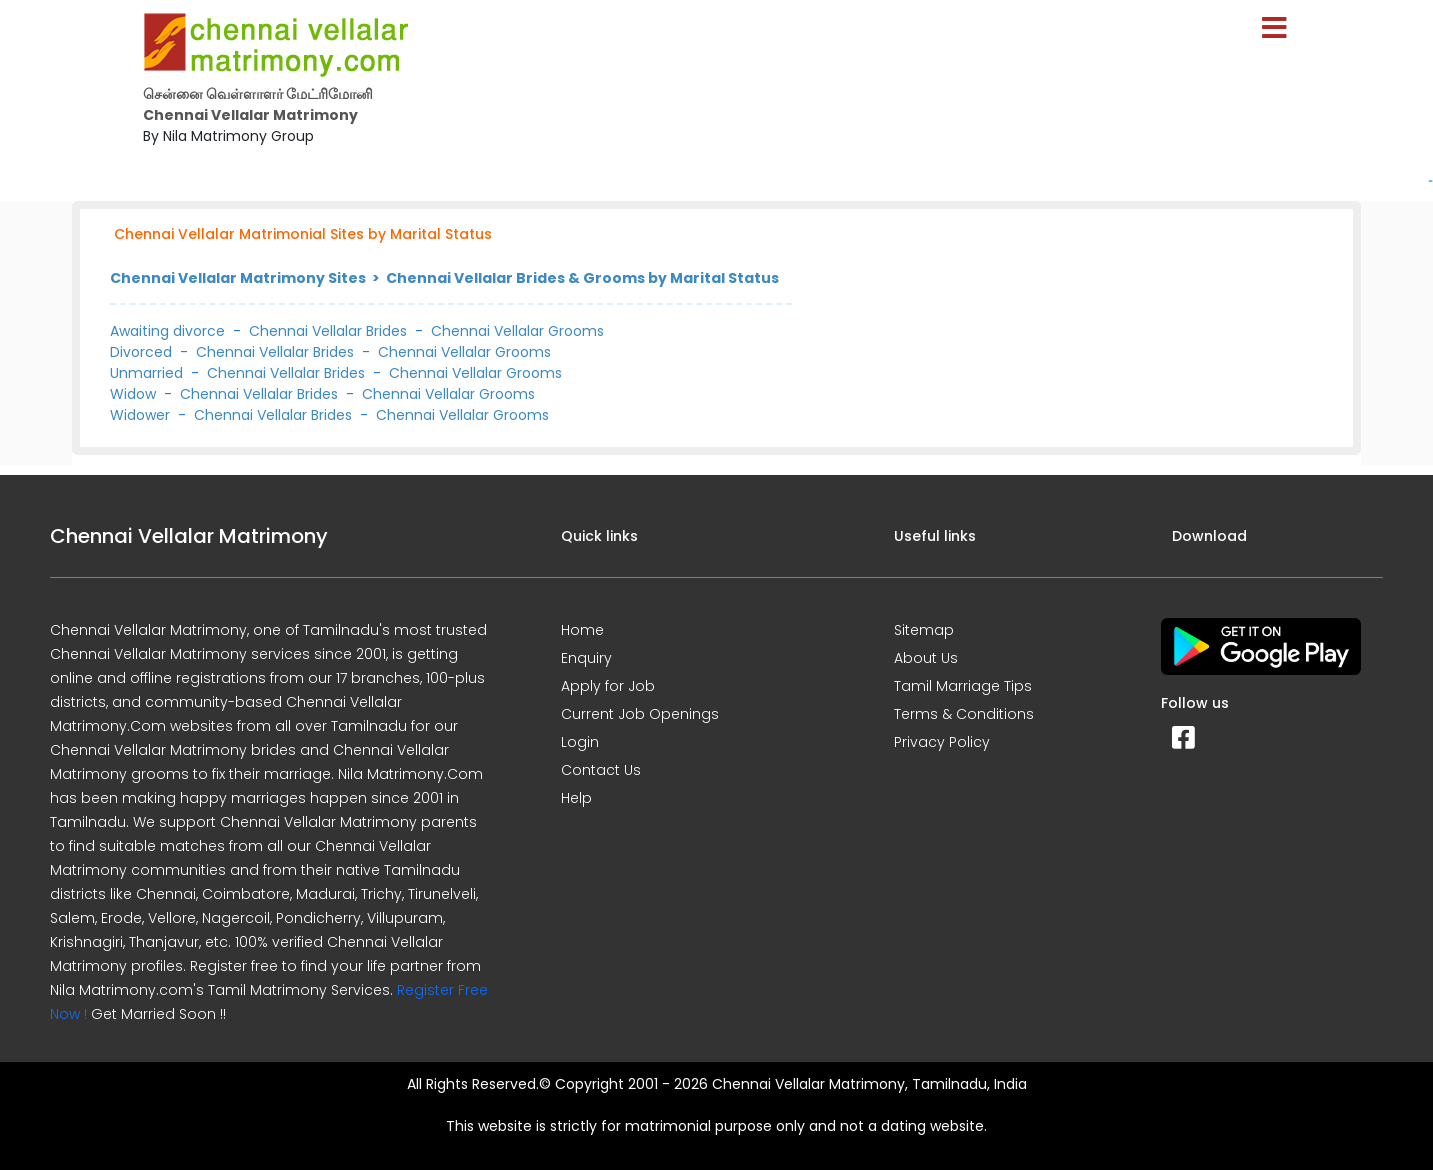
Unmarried (146, 373)
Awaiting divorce (167, 331)
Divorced (141, 352)
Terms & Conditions (964, 714)
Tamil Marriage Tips (963, 686)
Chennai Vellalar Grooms (517, 331)
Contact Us (601, 770)
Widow (133, 394)
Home (582, 630)
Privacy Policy (942, 742)
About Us (926, 658)
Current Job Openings (640, 714)
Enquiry (586, 658)
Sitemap (924, 630)
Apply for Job (608, 686)
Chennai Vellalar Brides (328, 331)
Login (580, 742)
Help (576, 798)
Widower (140, 415)
